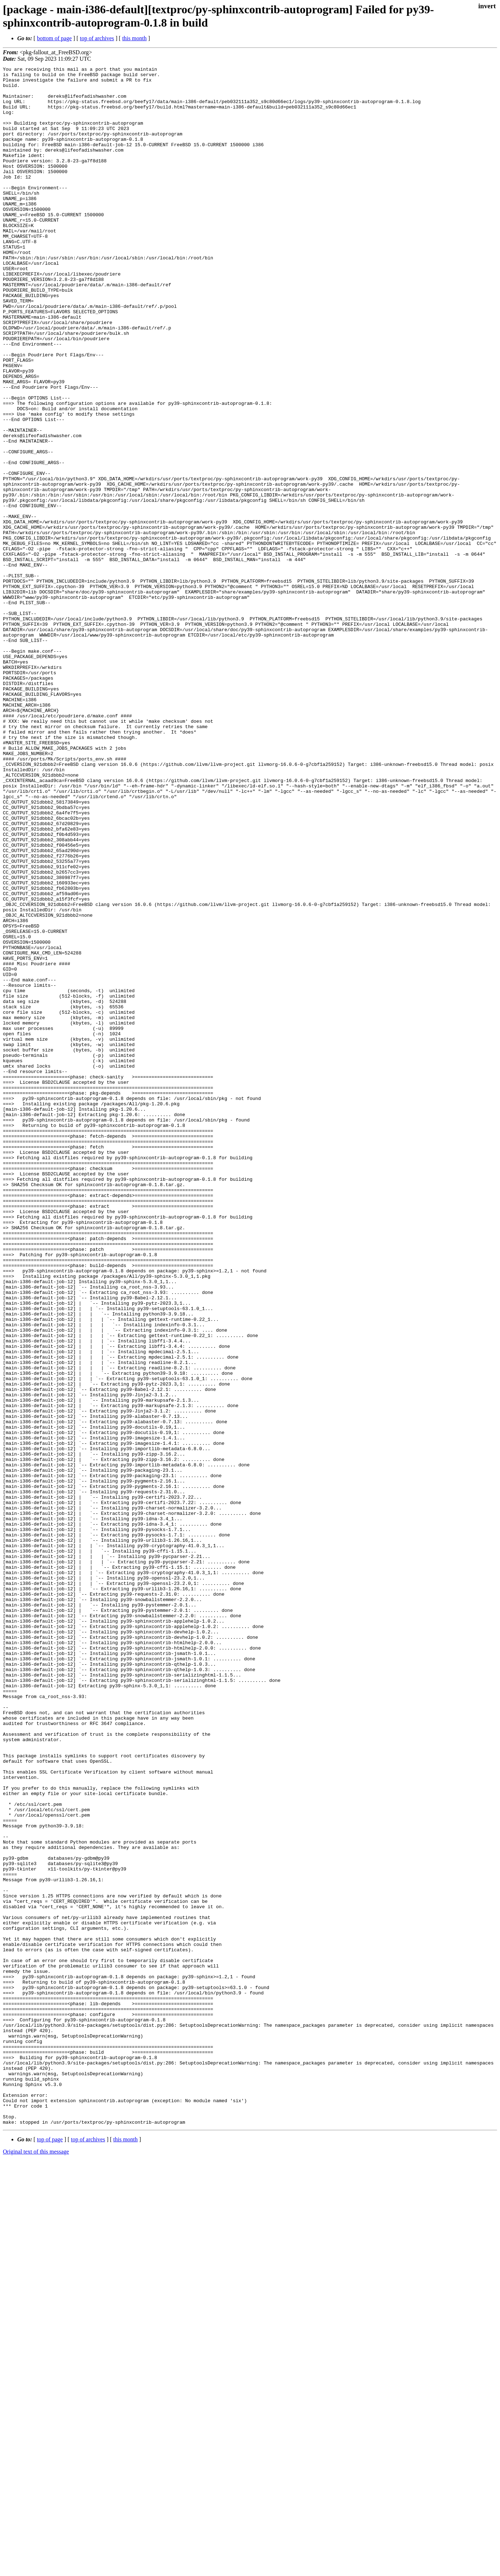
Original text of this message (36, 2563)
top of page (50, 2551)
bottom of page (54, 38)
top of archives (97, 38)
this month (134, 38)
